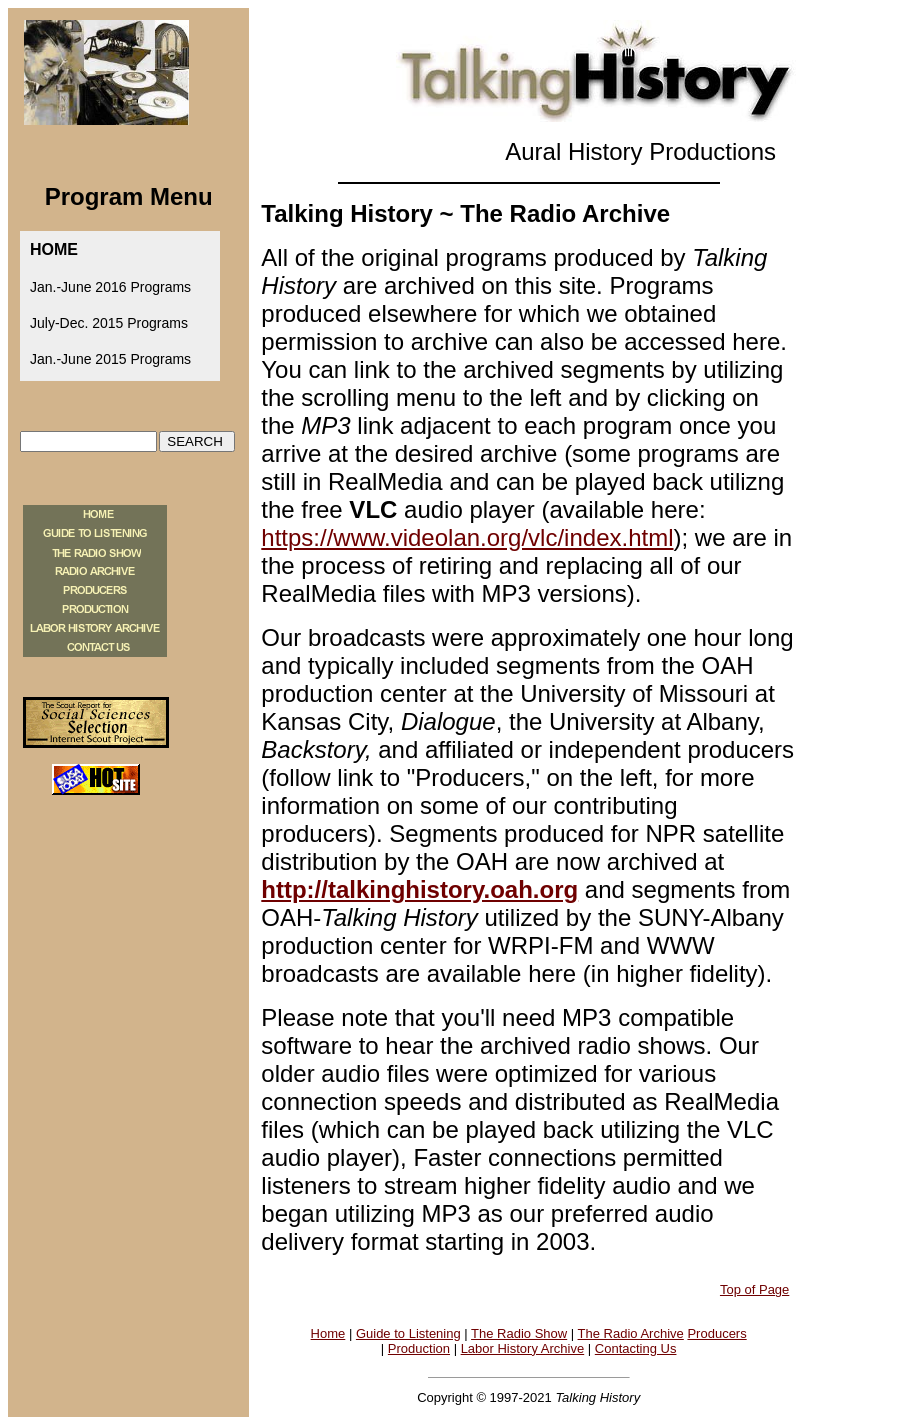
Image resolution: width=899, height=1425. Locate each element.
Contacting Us (636, 1348)
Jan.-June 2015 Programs (110, 359)
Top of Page (754, 1289)
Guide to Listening (408, 1333)
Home (328, 1333)
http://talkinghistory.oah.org (419, 889)
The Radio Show (519, 1333)
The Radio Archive (631, 1333)
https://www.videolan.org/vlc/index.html (467, 537)
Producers (716, 1333)
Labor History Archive (523, 1348)
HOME (54, 249)
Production (419, 1348)
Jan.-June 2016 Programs (110, 287)
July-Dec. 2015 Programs (109, 323)
